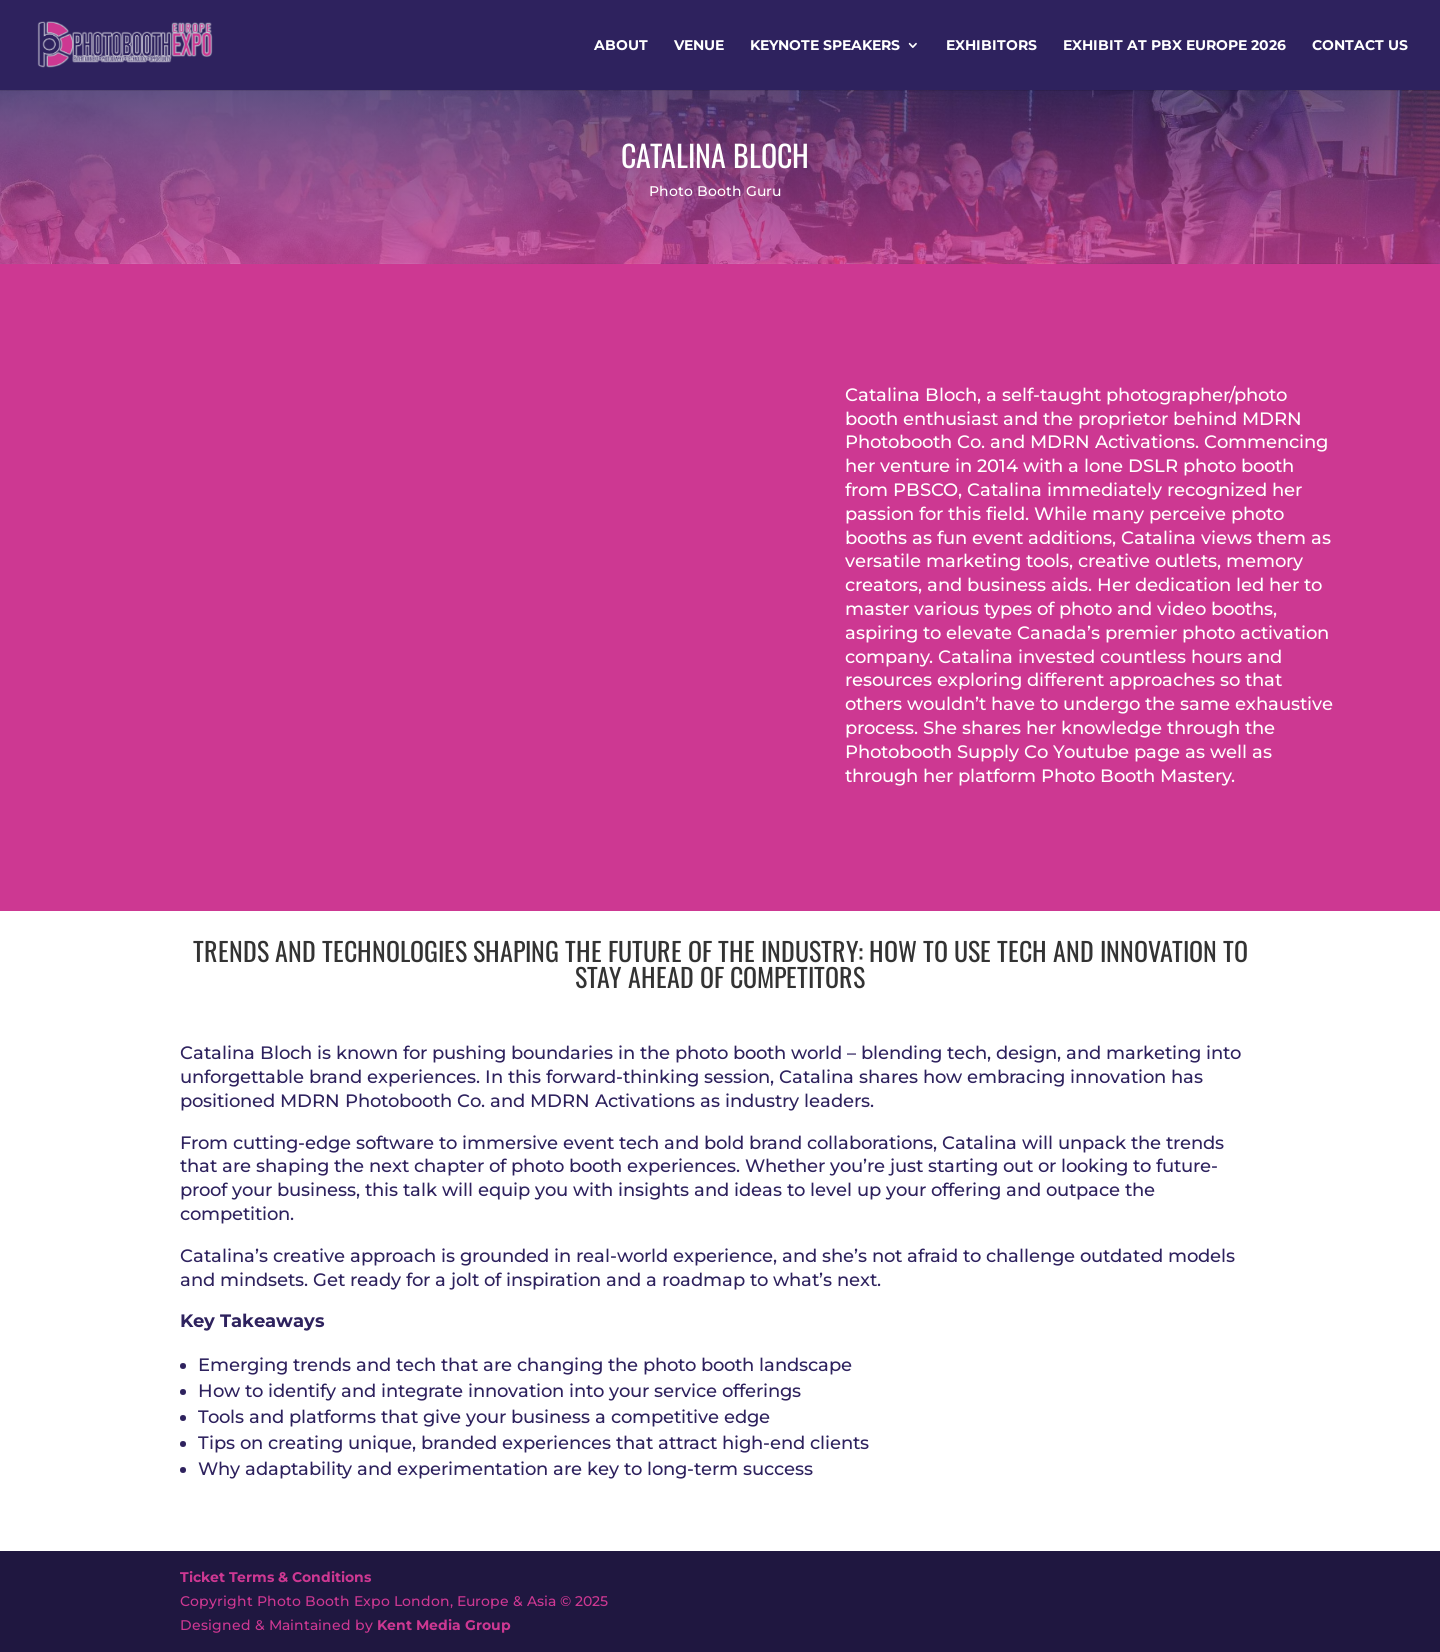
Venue (699, 46)
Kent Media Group (444, 1625)
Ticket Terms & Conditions (275, 1577)
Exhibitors (991, 46)
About (621, 46)
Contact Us (1360, 46)
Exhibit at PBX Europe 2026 (1174, 46)
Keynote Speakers (825, 46)
